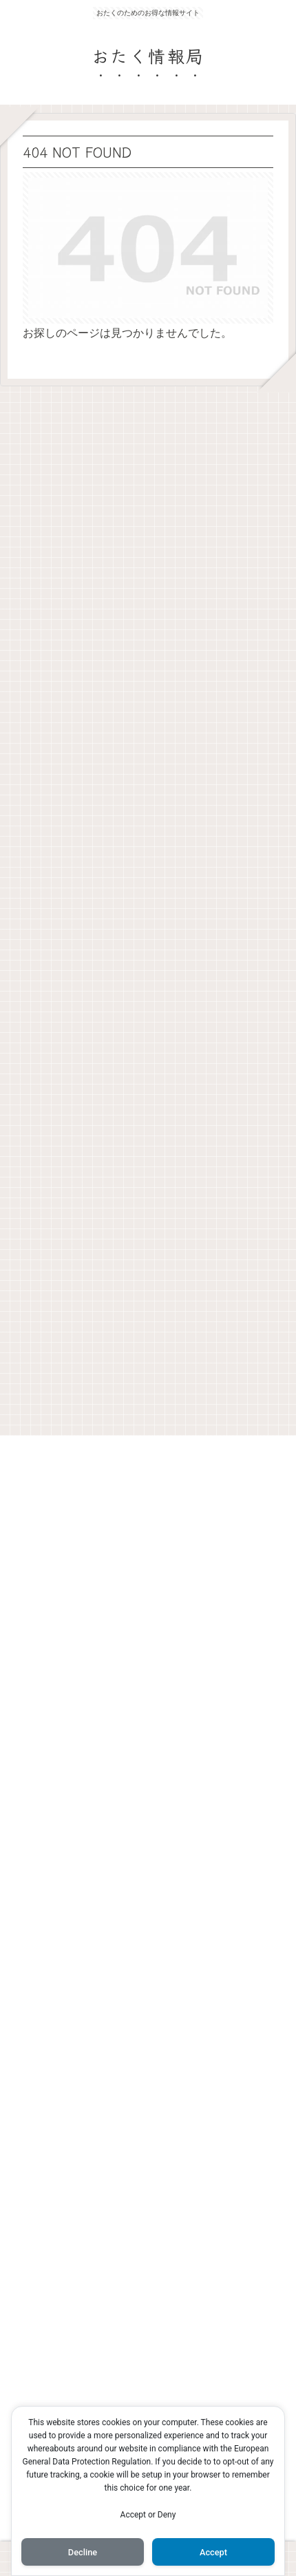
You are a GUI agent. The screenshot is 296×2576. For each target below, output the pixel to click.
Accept (213, 2552)
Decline (82, 2552)
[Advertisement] (148, 906)
